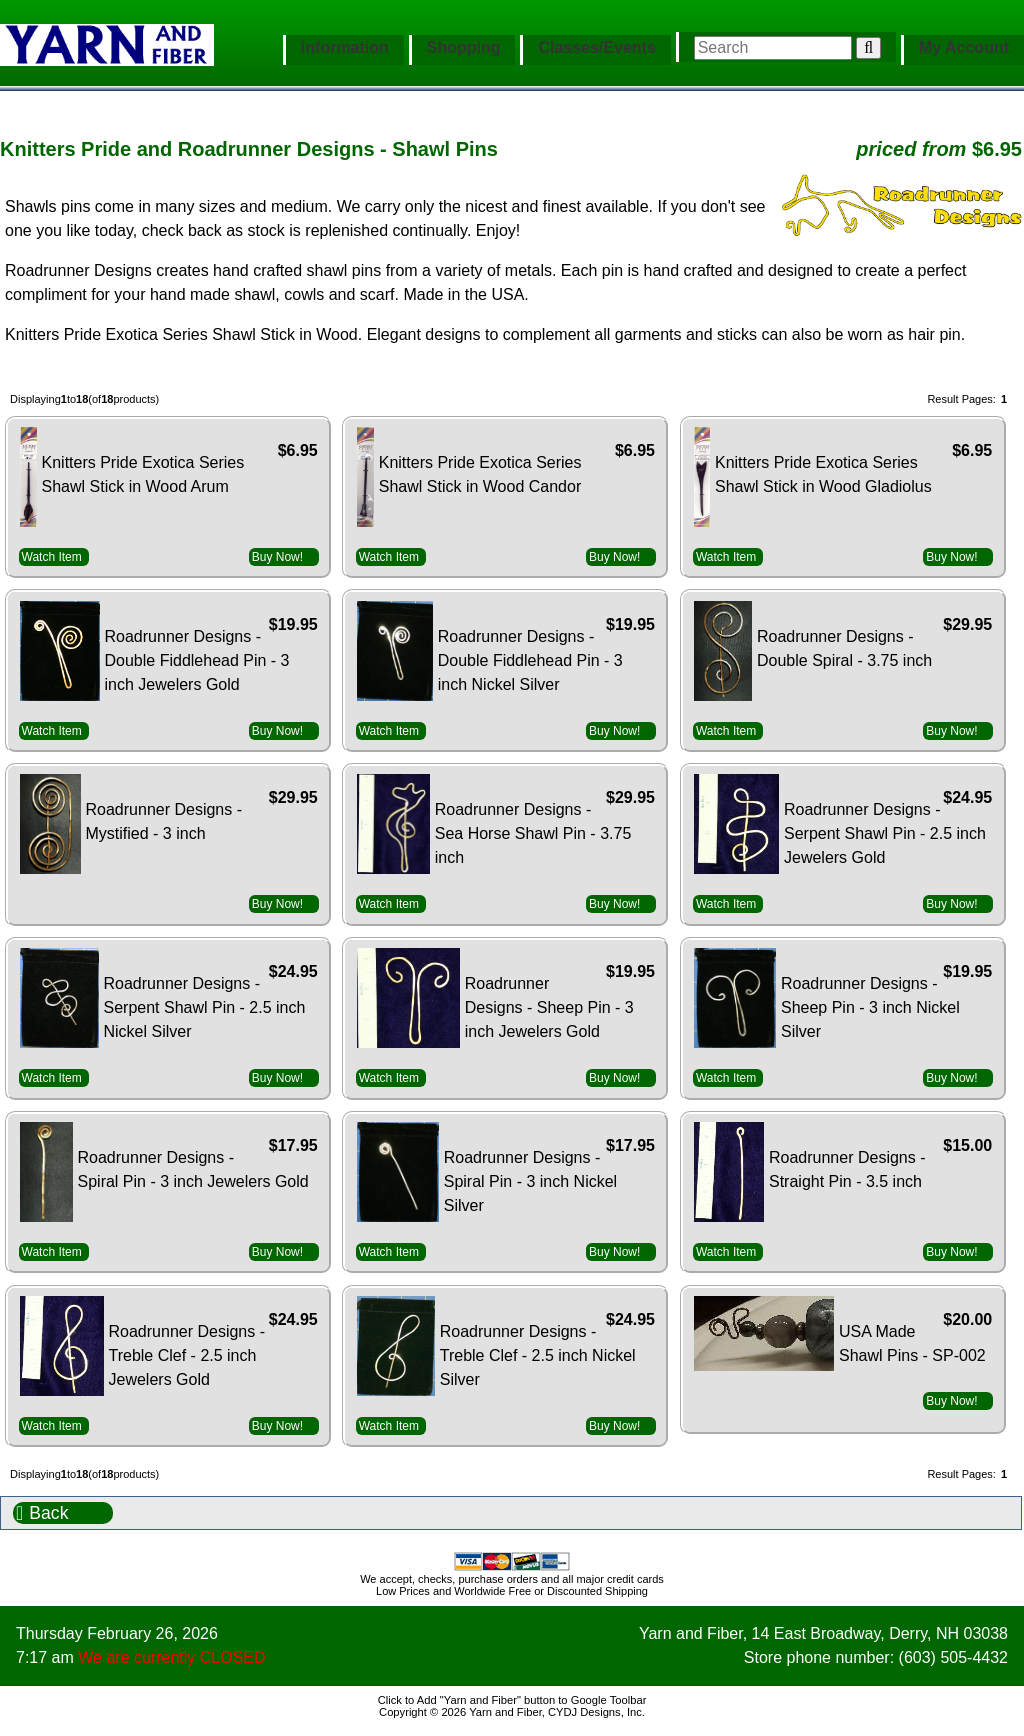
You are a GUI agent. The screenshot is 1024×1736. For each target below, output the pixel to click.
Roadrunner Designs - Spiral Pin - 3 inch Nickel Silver (530, 1181)
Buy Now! (277, 557)
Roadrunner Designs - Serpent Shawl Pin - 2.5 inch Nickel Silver (205, 1007)
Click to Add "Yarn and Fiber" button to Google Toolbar (512, 1700)
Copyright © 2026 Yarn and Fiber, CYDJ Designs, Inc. (512, 1712)
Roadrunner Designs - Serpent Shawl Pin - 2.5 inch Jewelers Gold (885, 833)
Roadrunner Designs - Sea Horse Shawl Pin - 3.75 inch (533, 833)
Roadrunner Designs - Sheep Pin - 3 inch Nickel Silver (870, 1007)
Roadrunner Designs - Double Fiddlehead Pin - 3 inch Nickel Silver (530, 660)
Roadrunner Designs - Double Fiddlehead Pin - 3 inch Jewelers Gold (197, 660)
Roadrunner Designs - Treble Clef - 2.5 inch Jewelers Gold (187, 1355)
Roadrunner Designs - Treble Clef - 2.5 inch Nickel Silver (538, 1355)
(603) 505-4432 (953, 1657)
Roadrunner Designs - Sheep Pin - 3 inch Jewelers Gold (549, 1007)
